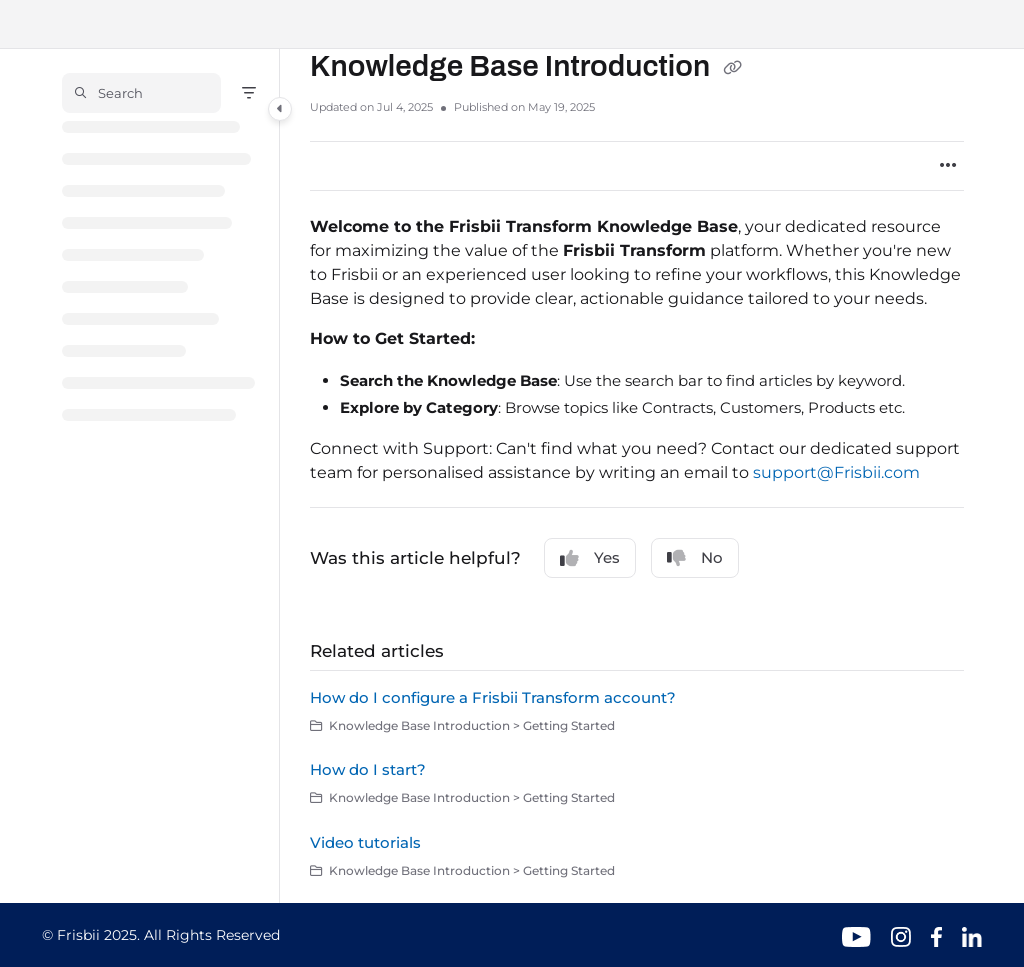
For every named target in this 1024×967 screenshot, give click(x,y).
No (695, 558)
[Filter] (249, 93)
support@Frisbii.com (836, 472)
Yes (590, 558)
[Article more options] (948, 166)
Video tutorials (365, 842)
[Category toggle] (280, 109)
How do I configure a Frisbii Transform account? (493, 697)
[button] (141, 93)
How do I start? (368, 769)
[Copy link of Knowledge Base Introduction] (732, 68)
